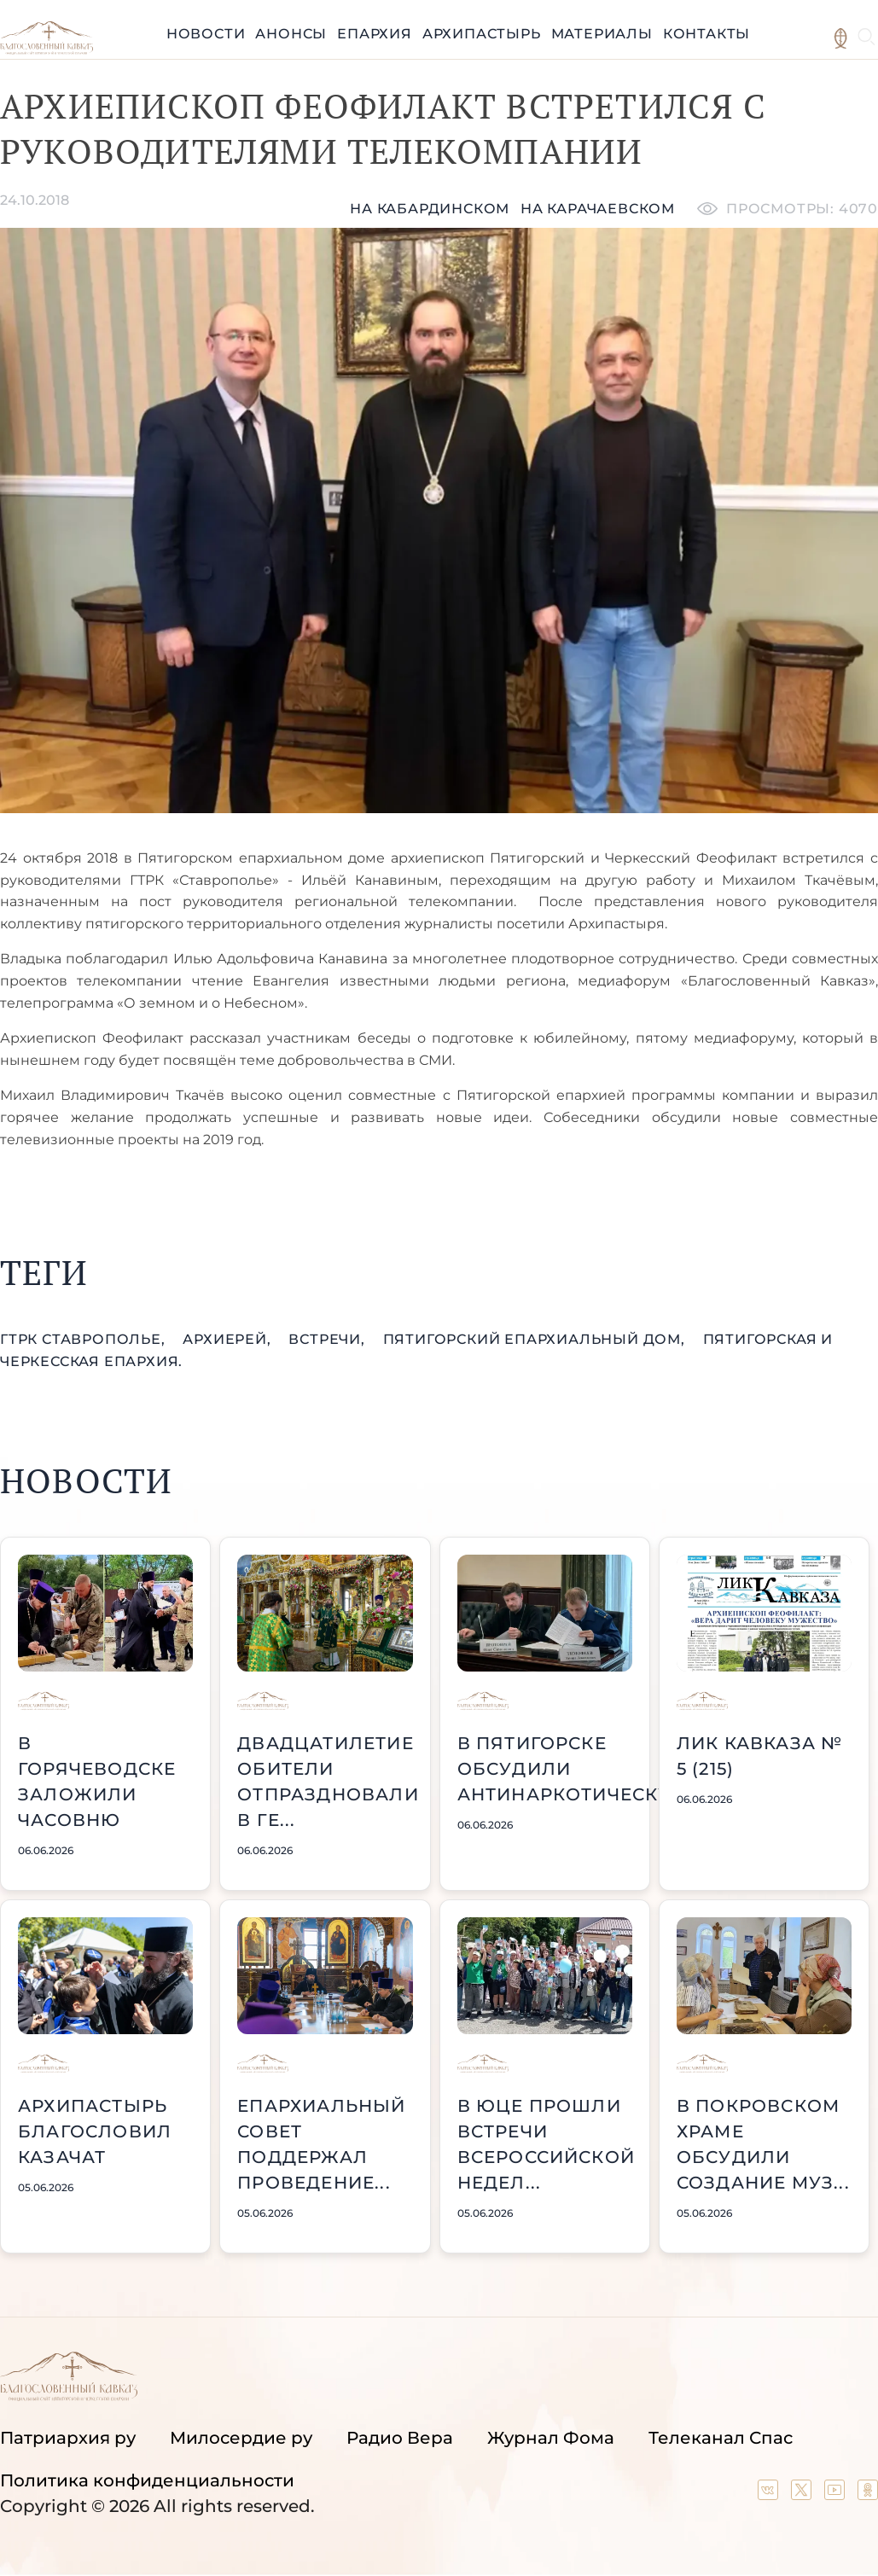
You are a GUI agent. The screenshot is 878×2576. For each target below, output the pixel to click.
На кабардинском (429, 209)
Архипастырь (481, 34)
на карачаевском (597, 209)
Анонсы (291, 34)
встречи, (328, 1339)
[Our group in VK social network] (770, 2494)
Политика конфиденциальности (147, 2480)
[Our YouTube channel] (836, 2494)
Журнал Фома (550, 2438)
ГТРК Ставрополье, (84, 1339)
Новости (206, 34)
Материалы (602, 34)
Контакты (706, 34)
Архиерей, (229, 1339)
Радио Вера (399, 2438)
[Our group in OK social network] (868, 2494)
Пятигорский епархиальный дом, (536, 1339)
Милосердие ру (241, 2438)
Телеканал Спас (720, 2438)
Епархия (374, 34)
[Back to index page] (46, 50)
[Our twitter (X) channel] (803, 2494)
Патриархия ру (68, 2438)
